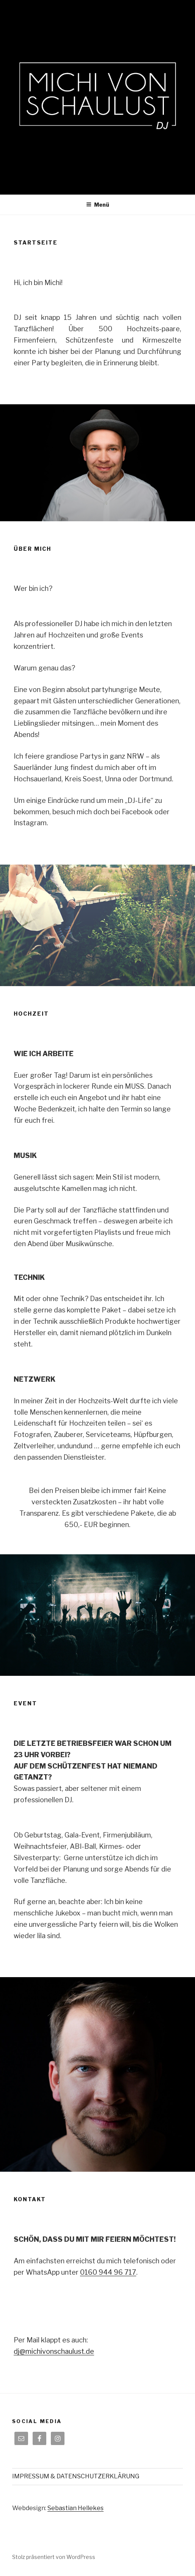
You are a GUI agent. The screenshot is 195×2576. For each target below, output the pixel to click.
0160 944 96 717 (108, 2272)
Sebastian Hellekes (75, 2508)
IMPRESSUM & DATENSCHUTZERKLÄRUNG (75, 2476)
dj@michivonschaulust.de (54, 2351)
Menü (97, 204)
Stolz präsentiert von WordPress (53, 2557)
